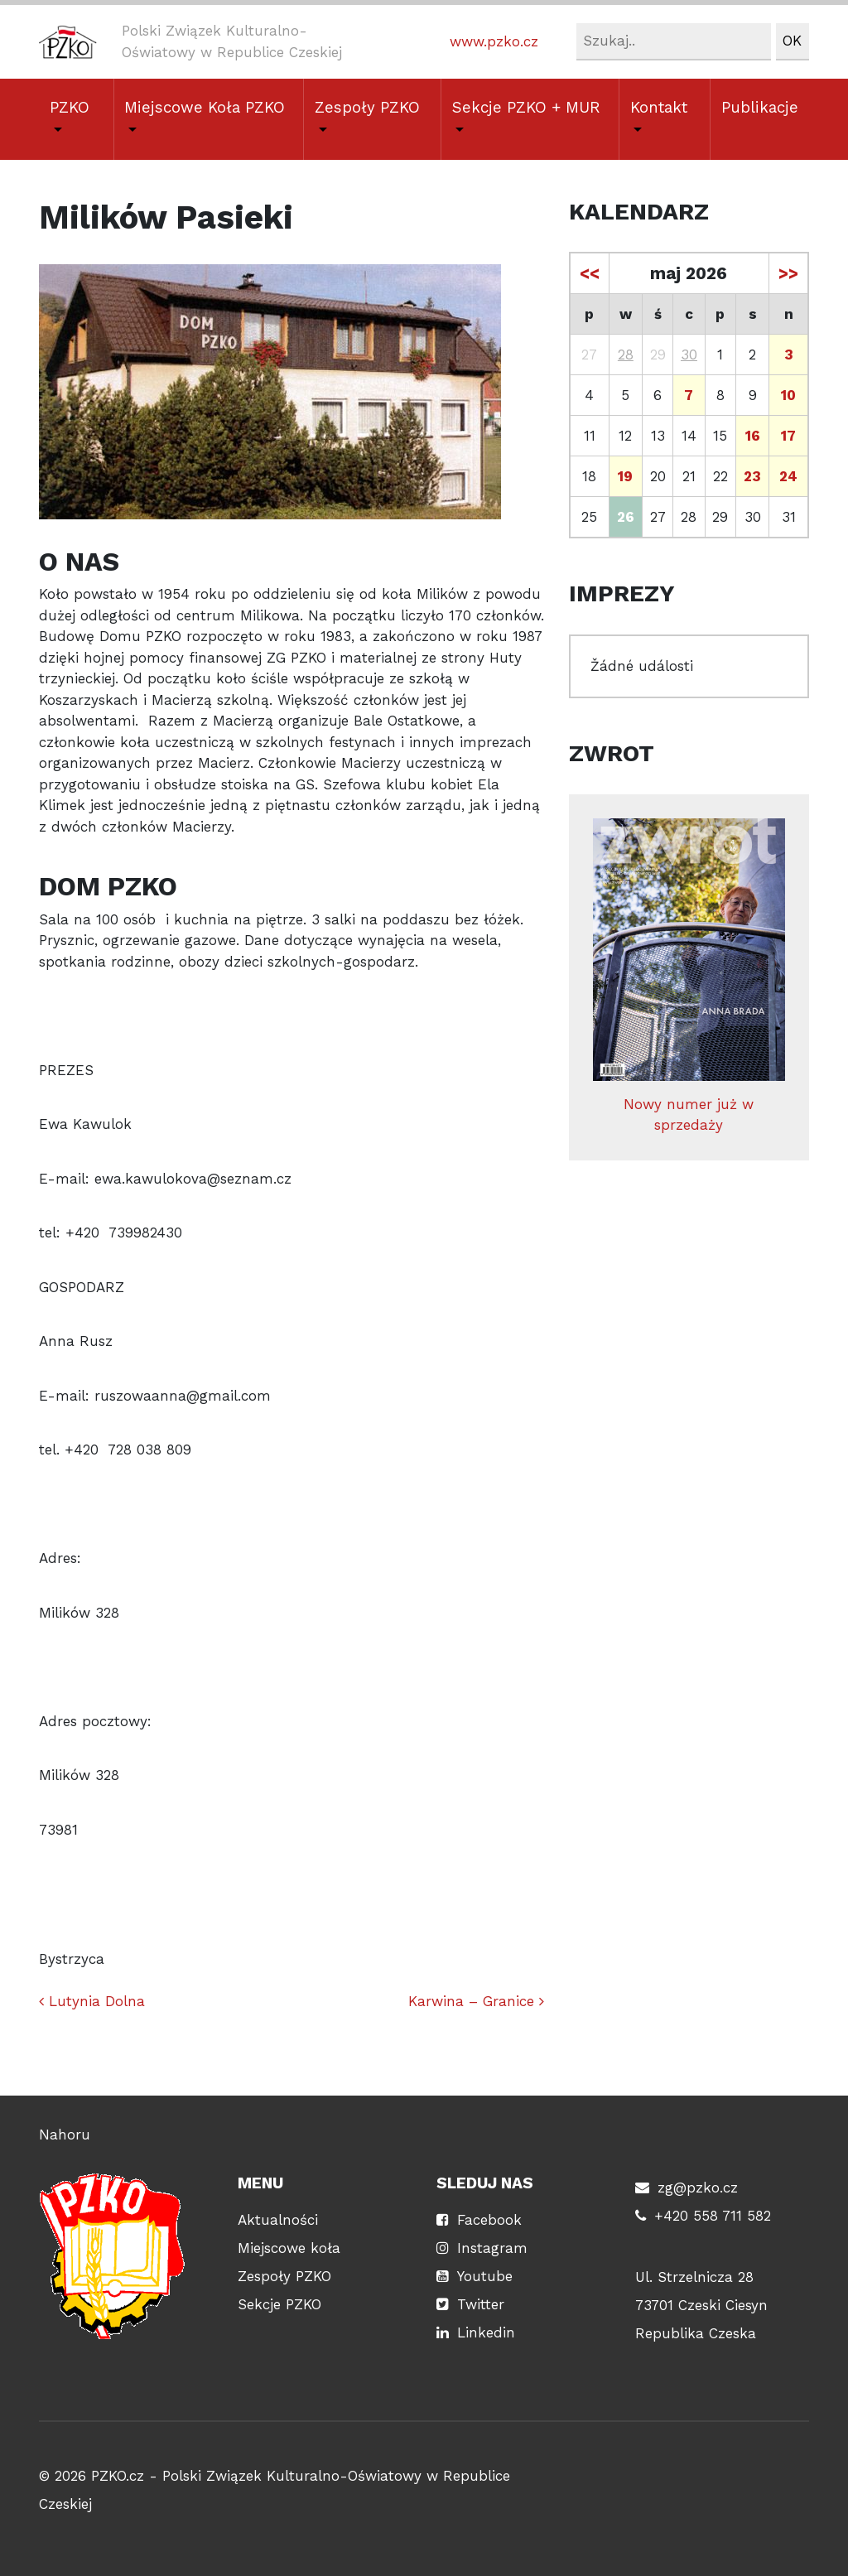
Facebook (489, 2220)
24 (788, 476)
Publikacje (759, 108)
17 (788, 435)
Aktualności (278, 2220)
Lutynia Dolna (92, 2001)
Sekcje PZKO (279, 2304)
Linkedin (486, 2332)
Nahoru (64, 2134)
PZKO (69, 108)
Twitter (480, 2304)
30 (689, 354)
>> (788, 273)
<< (590, 273)
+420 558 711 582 (712, 2215)
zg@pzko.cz (698, 2187)
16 (752, 435)
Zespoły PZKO (367, 108)
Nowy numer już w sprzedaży (689, 975)
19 (625, 476)
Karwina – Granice (476, 2001)
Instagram (492, 2248)
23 (752, 476)
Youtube (485, 2276)
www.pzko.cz (494, 41)
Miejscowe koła (289, 2248)
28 (626, 354)
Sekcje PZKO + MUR (526, 108)
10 (788, 395)
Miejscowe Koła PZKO (204, 108)
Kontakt (658, 108)
